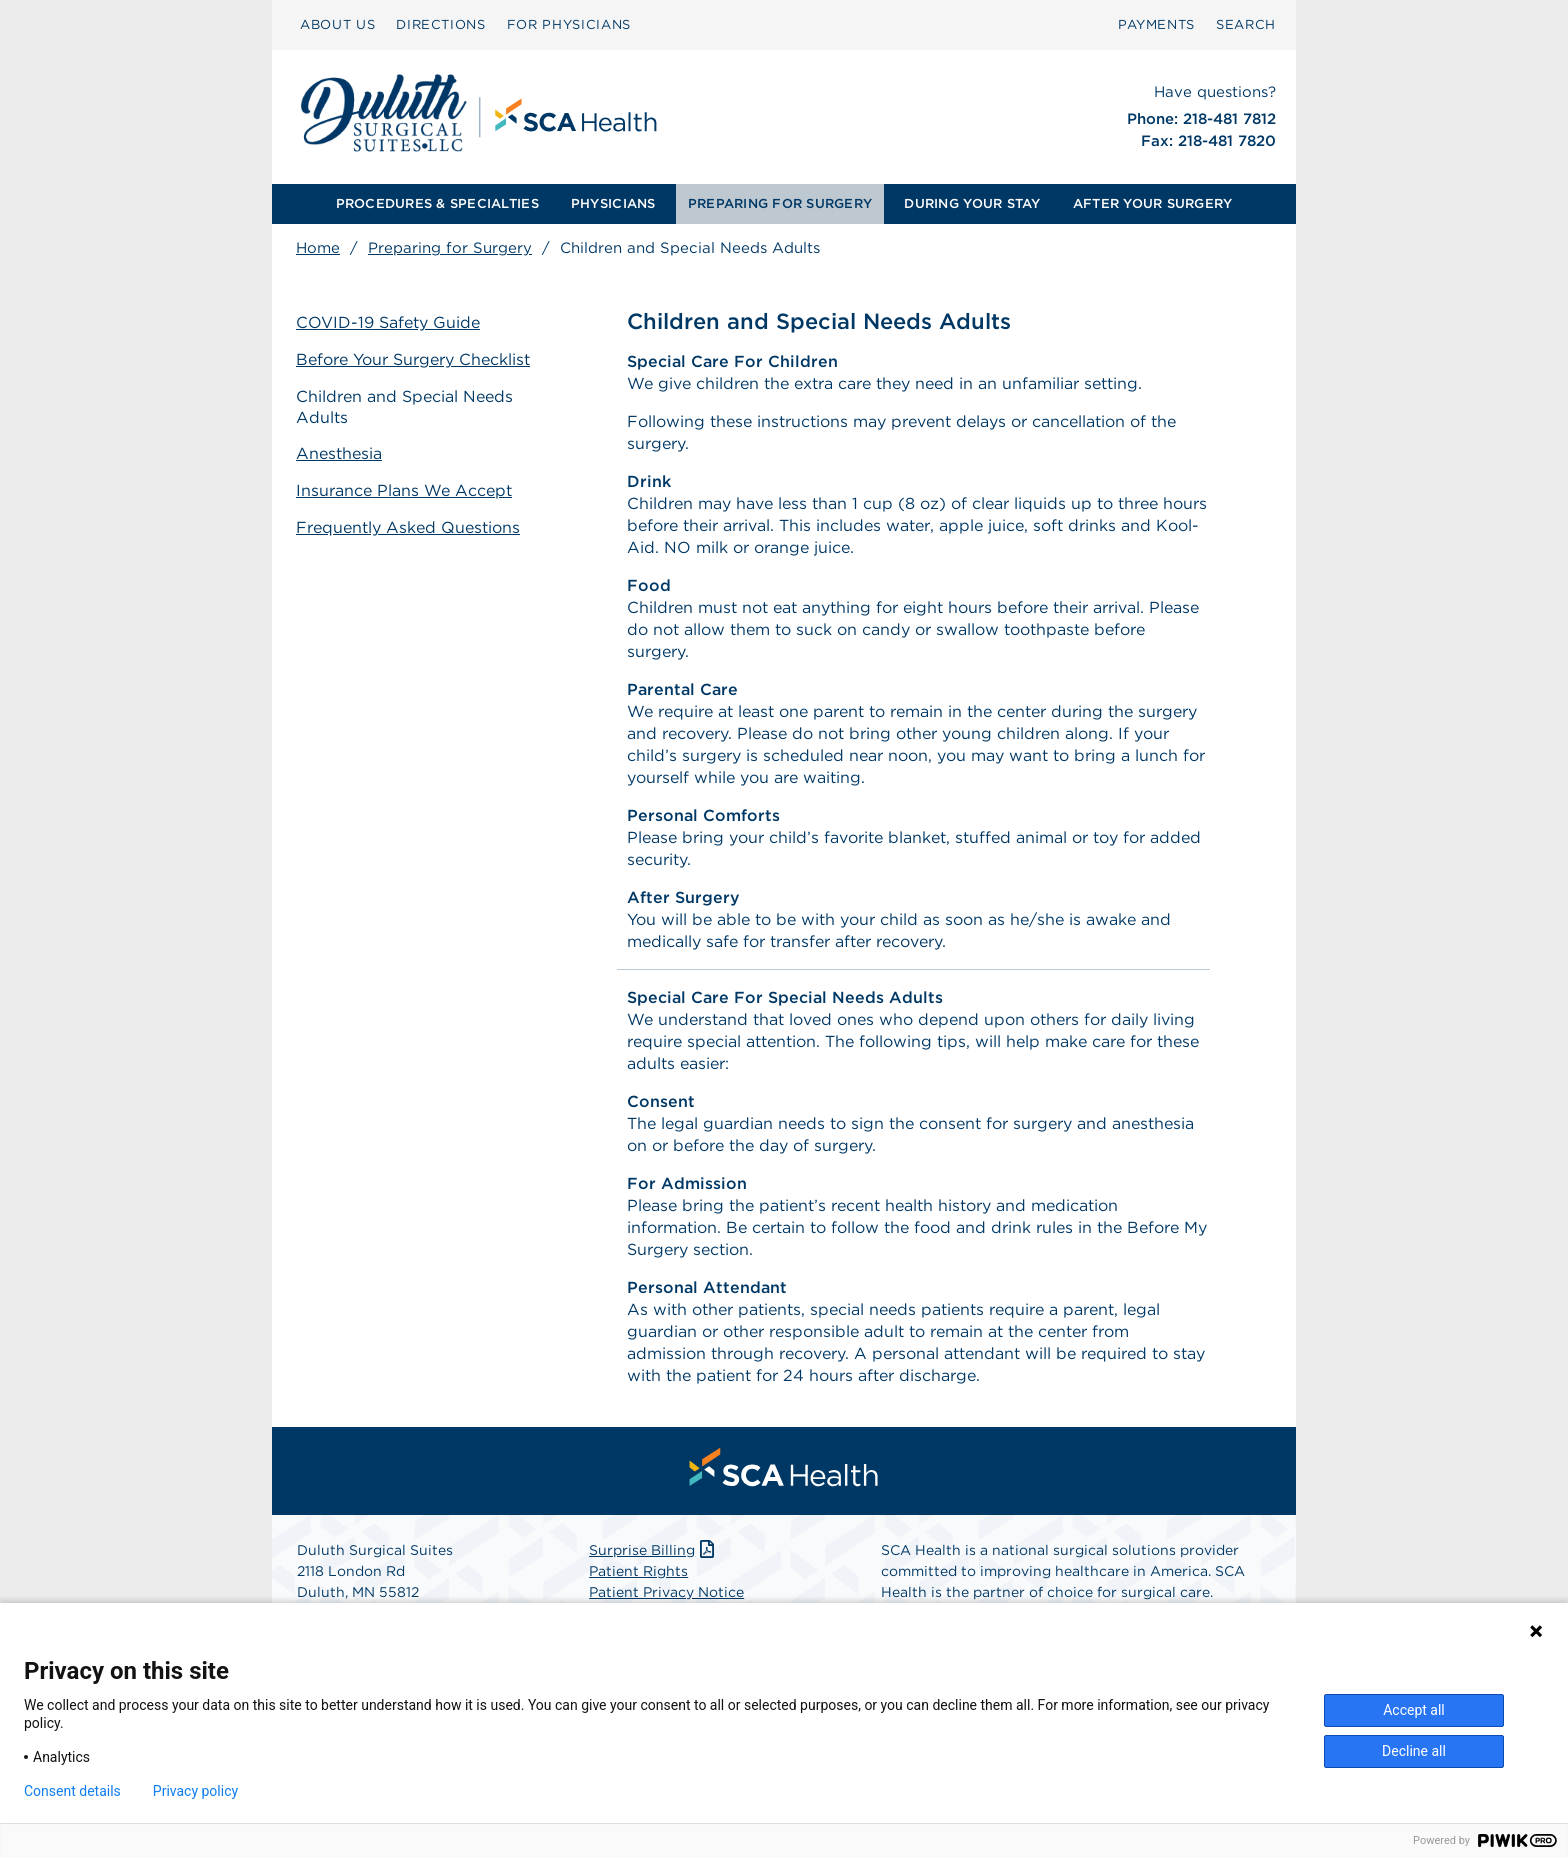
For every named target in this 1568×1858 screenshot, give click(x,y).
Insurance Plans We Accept (404, 490)
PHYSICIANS (613, 203)
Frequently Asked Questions (408, 527)
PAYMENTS (1156, 24)
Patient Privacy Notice (666, 1592)
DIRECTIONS (441, 24)
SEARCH (1246, 24)
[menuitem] (337, 25)
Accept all (1414, 1710)
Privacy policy (195, 1791)
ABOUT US (337, 24)
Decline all (1414, 1751)
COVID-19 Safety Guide (388, 322)
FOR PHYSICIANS (569, 24)
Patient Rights (638, 1571)
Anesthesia (339, 453)
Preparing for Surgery (450, 248)
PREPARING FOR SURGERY (780, 203)
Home (318, 248)
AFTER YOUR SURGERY (1153, 203)
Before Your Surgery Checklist (413, 359)
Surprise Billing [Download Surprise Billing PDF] (653, 1550)
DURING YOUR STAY (972, 203)
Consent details (72, 1791)
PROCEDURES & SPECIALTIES (437, 203)
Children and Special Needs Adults (404, 407)
